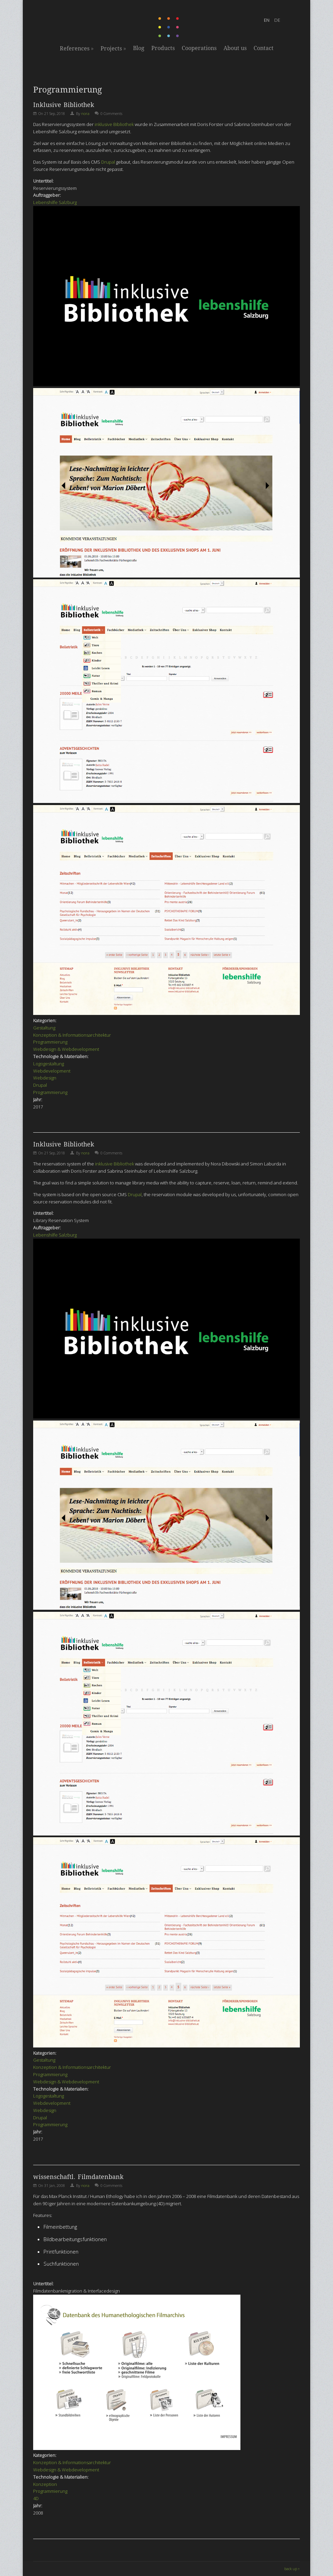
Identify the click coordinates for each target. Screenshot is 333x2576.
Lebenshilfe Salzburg (55, 202)
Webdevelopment (51, 1071)
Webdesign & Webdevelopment (66, 1049)
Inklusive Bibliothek (63, 104)
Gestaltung (44, 1028)
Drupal (108, 162)
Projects (113, 48)
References (77, 48)
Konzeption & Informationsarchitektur (72, 1035)
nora (85, 113)
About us (235, 48)
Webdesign (44, 1078)
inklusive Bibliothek (114, 124)
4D (36, 2498)
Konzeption (45, 2484)
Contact (264, 48)
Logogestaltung (48, 1064)
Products (163, 48)
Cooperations (199, 48)
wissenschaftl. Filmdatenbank (78, 2176)
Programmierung (50, 1042)
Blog (138, 48)
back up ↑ (292, 2568)
